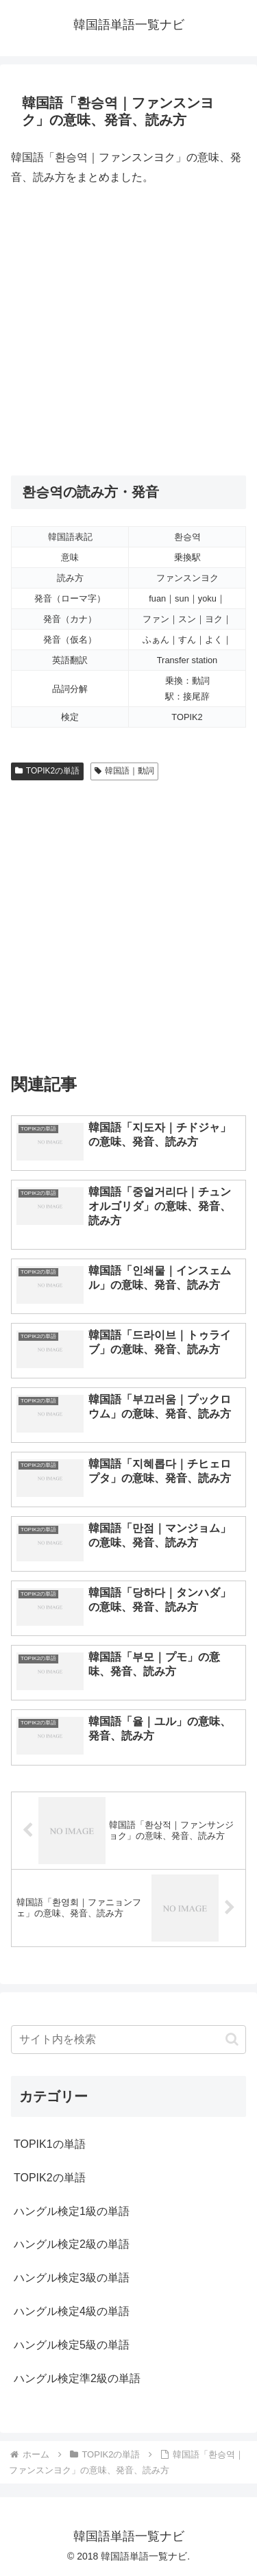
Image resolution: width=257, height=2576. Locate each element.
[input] (128, 2039)
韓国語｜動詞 (124, 771)
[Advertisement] (128, 331)
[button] (232, 2039)
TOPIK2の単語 (47, 771)
